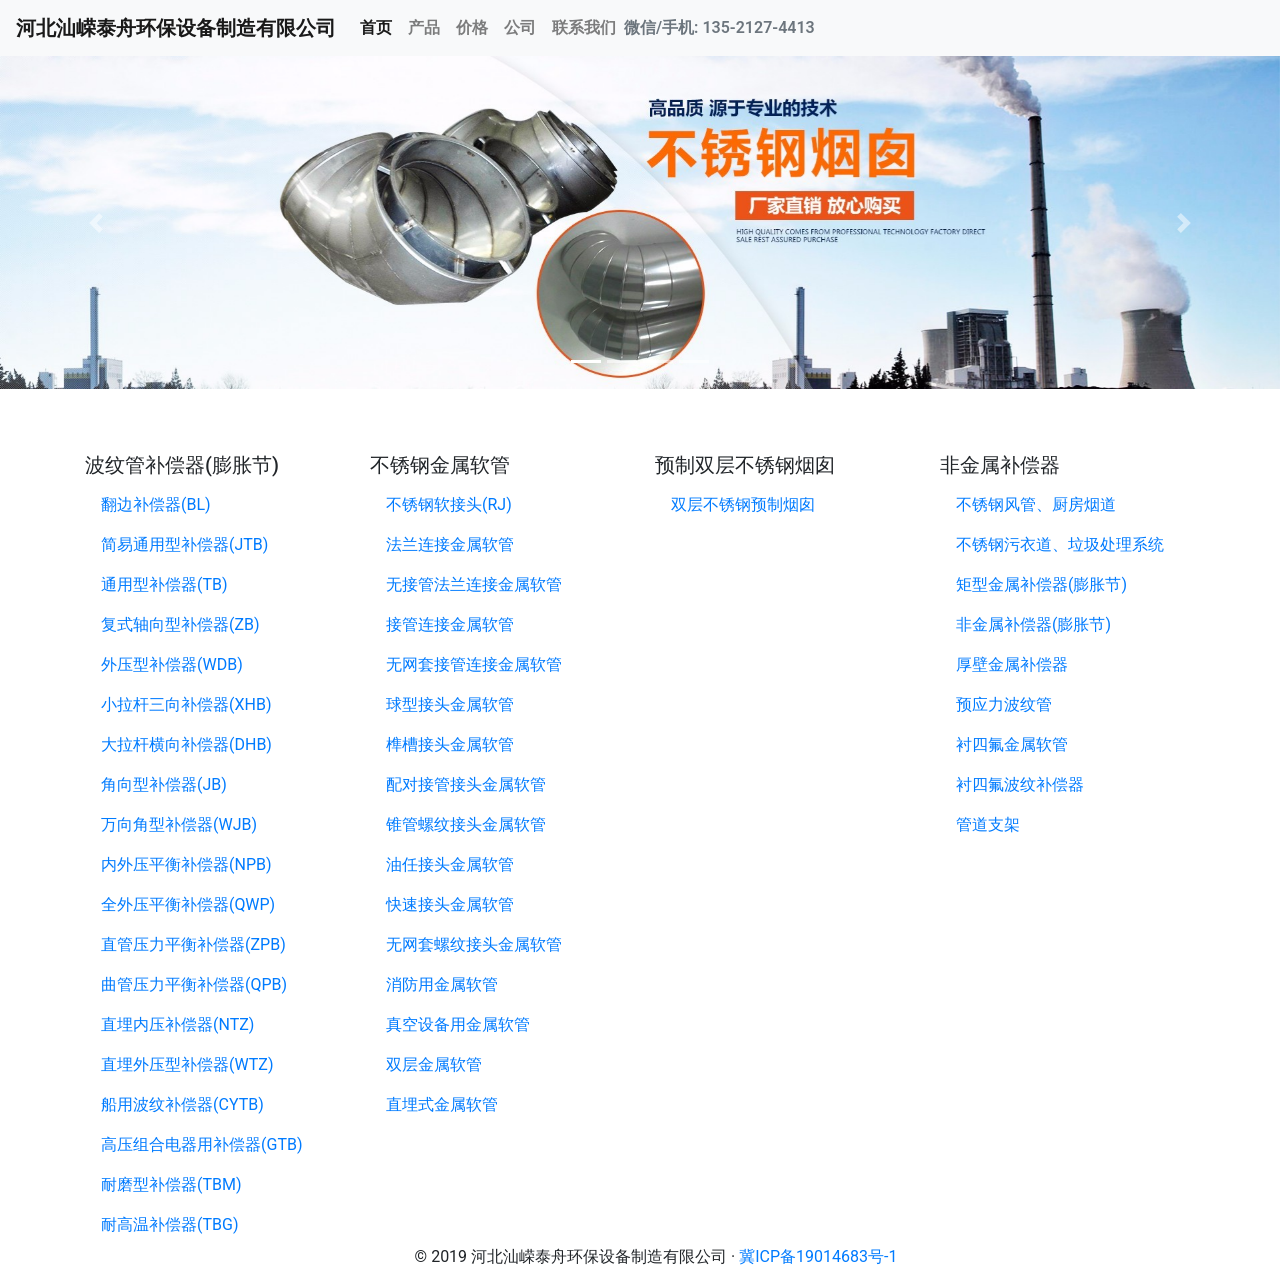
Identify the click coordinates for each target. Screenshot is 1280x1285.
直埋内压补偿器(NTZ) (177, 1024)
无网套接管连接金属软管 (474, 664)
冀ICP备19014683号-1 (818, 1256)
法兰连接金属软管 (450, 544)
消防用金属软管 (442, 984)
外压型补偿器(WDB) (172, 664)
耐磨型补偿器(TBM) (171, 1184)
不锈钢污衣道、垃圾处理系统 (1060, 544)
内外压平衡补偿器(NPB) (186, 864)
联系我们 (584, 27)
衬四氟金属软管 (1012, 744)
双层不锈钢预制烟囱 (743, 504)
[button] (96, 222)
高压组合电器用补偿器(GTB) (201, 1144)
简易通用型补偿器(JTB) (184, 544)
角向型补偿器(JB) (164, 784)
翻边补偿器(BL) (156, 504)
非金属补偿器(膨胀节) (1033, 624)
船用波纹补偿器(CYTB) (182, 1104)
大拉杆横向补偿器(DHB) (186, 744)
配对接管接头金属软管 (466, 784)
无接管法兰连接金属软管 (474, 584)
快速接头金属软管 (450, 904)
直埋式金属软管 (442, 1104)
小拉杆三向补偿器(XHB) (186, 704)
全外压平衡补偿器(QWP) (188, 904)
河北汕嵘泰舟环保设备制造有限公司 (176, 28)
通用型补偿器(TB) (164, 584)
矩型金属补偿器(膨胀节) (1041, 584)
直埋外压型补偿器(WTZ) (187, 1064)
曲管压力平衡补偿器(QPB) (194, 984)
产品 (424, 27)
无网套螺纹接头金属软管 (474, 944)
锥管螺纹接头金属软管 (466, 824)
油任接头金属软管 (450, 864)
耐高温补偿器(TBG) (169, 1224)
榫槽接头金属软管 (450, 744)
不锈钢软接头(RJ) (449, 504)
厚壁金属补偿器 (1012, 664)
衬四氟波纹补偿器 (1020, 784)
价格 (472, 27)
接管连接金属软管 (450, 624)
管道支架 (988, 824)
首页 (380, 26)
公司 (520, 27)
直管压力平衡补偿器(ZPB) (193, 944)
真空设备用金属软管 (458, 1024)
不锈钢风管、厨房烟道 (1036, 504)
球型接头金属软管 (450, 704)
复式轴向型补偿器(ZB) (180, 624)
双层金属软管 (434, 1064)
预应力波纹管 (1004, 704)
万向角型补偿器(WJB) (179, 824)
